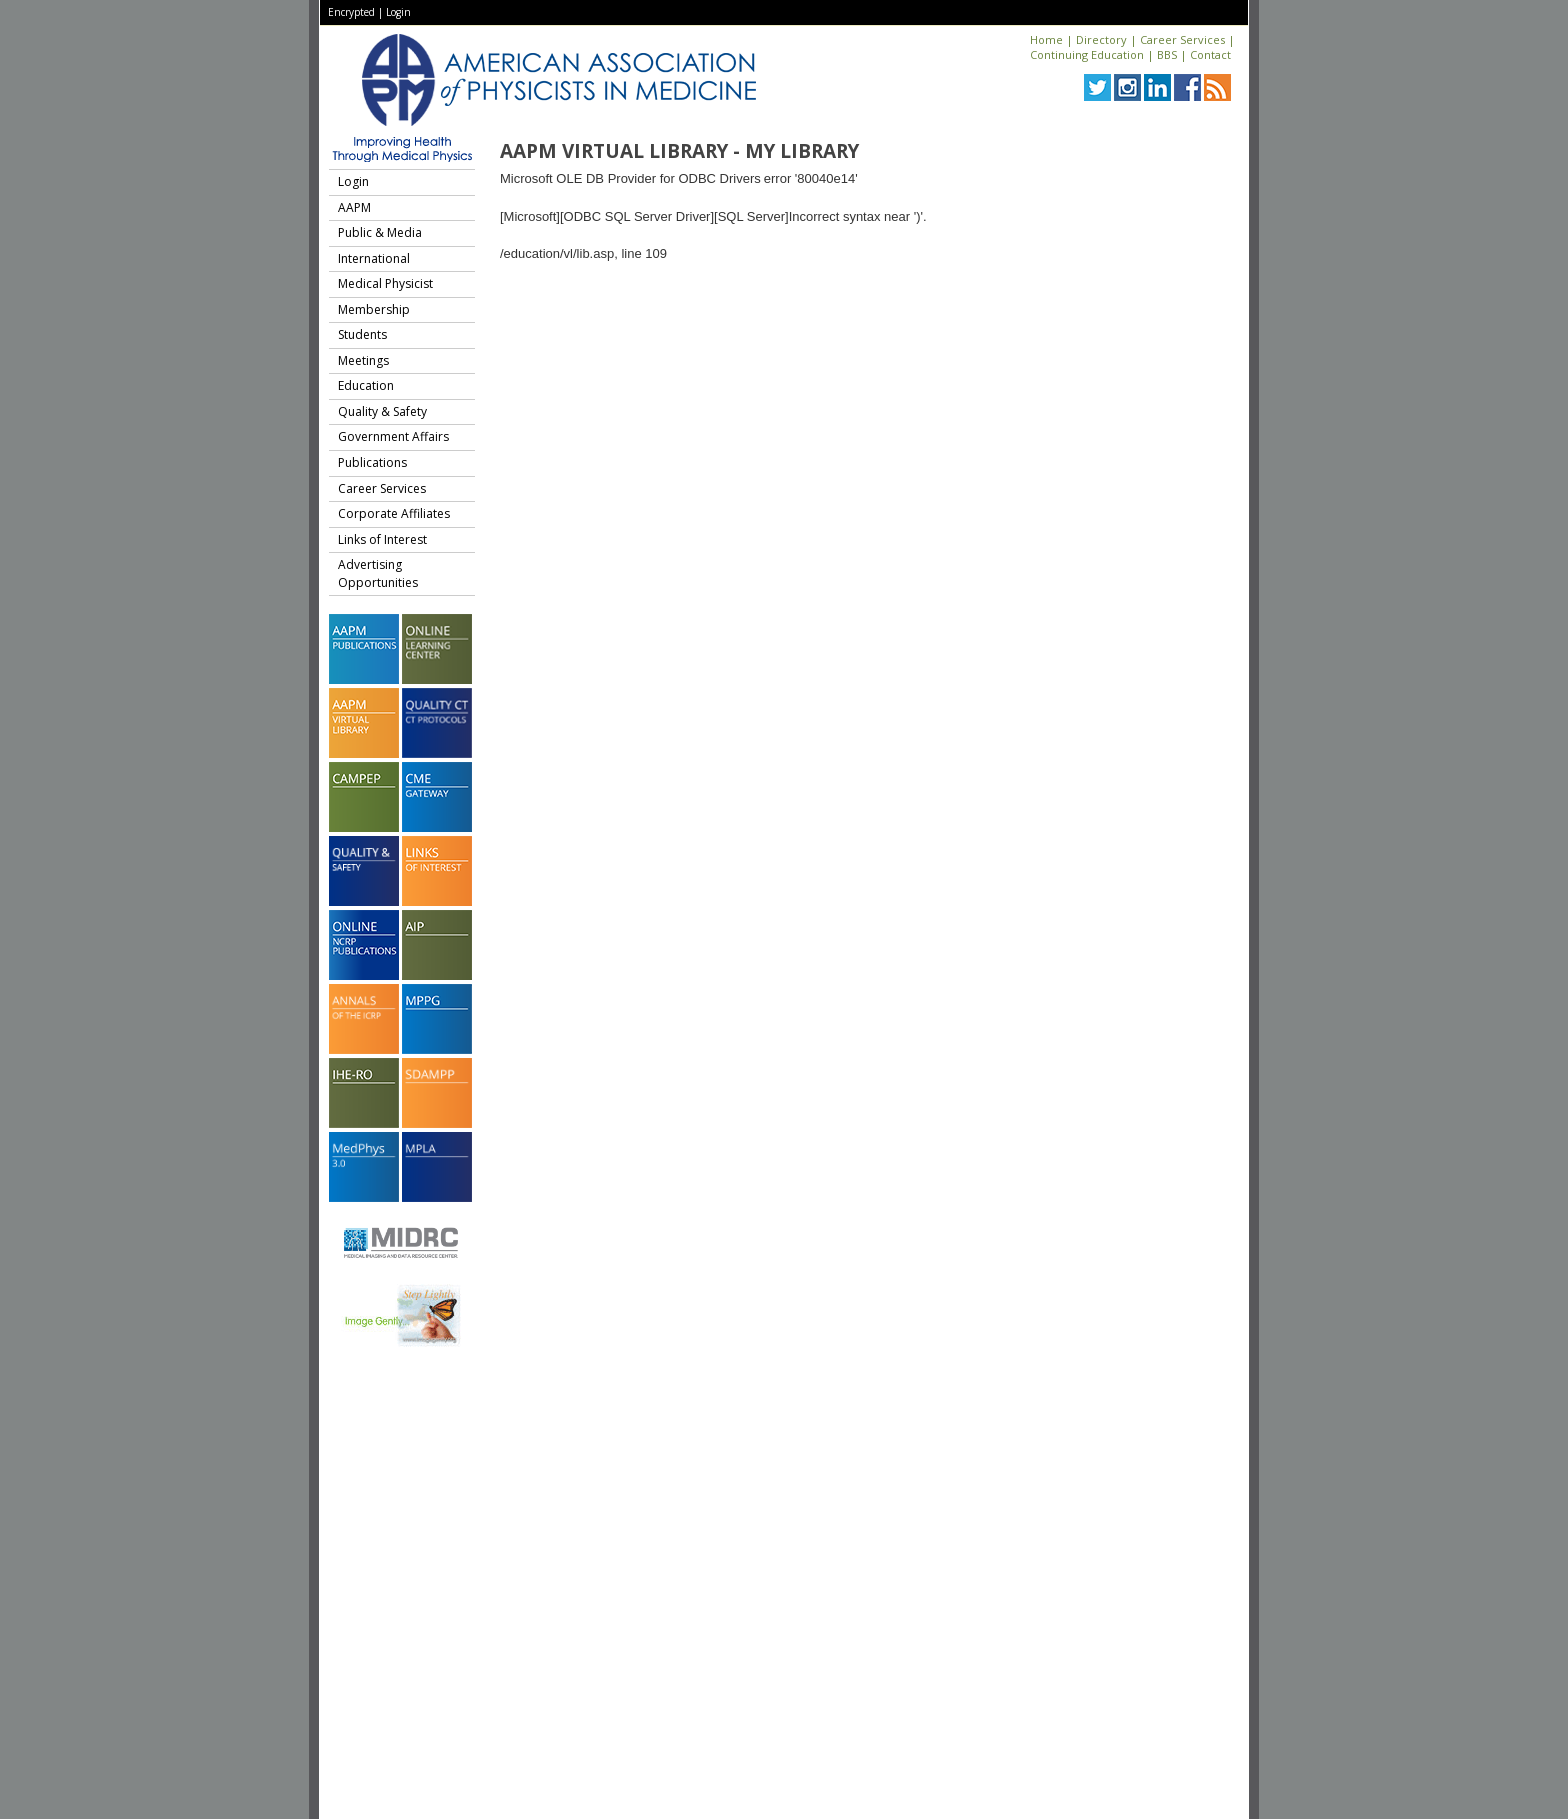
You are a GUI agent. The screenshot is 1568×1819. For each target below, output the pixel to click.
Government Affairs (393, 436)
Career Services (1182, 39)
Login (398, 12)
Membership (374, 309)
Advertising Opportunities (378, 573)
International (374, 258)
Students (362, 334)
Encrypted (351, 12)
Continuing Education (1087, 54)
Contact (1210, 54)
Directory (1101, 39)
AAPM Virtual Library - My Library (679, 151)
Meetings (363, 360)
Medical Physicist (385, 283)
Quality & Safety (382, 411)
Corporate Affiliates (394, 513)
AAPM (354, 207)
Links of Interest (382, 539)
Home (1046, 39)
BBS (1167, 54)
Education (366, 385)
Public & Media (380, 232)
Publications (372, 462)
